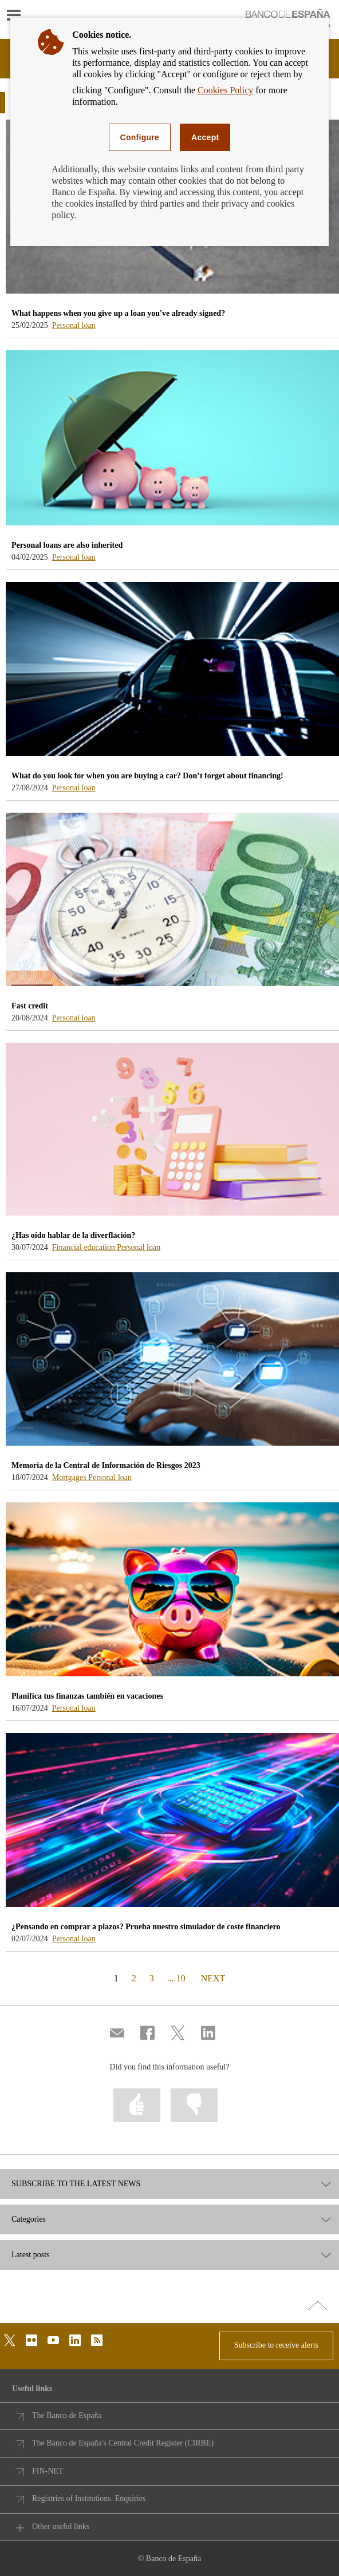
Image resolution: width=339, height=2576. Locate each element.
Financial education (84, 1247)
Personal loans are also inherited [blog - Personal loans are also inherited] (67, 545)
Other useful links (60, 2526)
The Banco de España (67, 2415)
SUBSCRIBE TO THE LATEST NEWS (75, 2184)
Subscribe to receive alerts (276, 2345)
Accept (205, 137)
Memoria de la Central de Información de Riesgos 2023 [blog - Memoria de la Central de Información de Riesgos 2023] (105, 1465)
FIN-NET (47, 2471)
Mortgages (70, 1477)
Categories (28, 2219)
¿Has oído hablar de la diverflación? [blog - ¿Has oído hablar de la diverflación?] (73, 1235)
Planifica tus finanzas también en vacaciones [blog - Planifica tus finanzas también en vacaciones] (87, 1696)
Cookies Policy (225, 90)
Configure (140, 137)
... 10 (176, 1978)
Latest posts (30, 2255)
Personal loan (74, 325)
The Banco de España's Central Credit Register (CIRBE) (123, 2443)
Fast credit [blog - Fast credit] (29, 1006)
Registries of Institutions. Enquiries (88, 2498)
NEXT (213, 1977)
